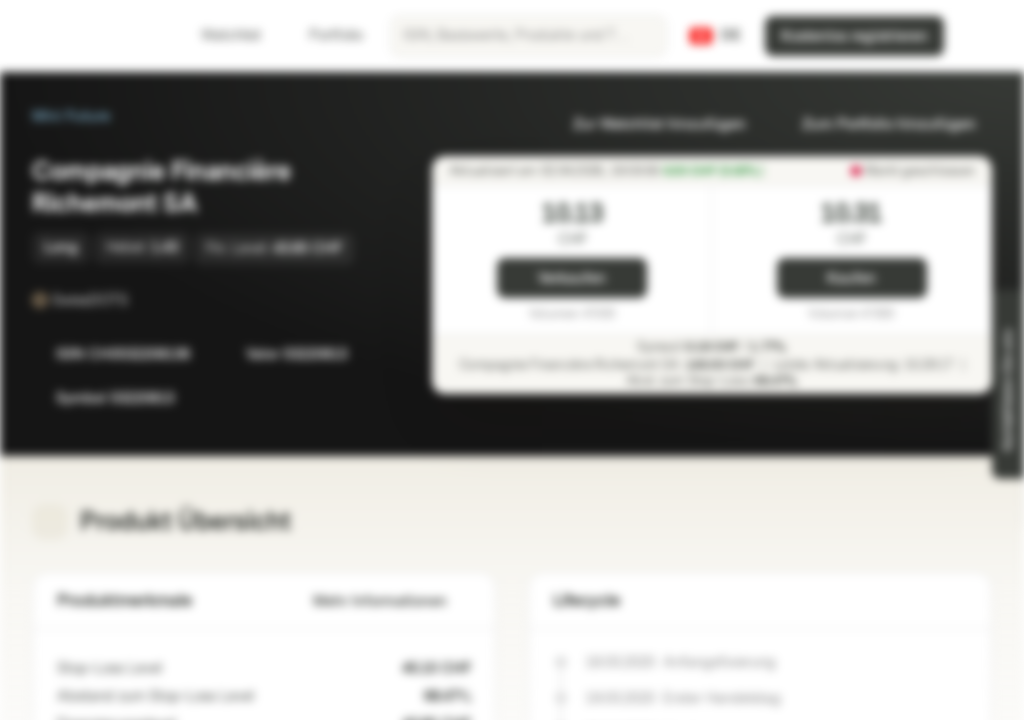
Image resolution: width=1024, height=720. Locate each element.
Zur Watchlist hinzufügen (647, 124)
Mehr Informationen (392, 601)
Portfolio (324, 35)
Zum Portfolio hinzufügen (877, 124)
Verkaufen (572, 278)
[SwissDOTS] (142, 300)
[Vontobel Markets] (86, 36)
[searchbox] (528, 36)
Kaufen (851, 278)
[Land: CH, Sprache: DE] (715, 36)
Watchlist (219, 35)
